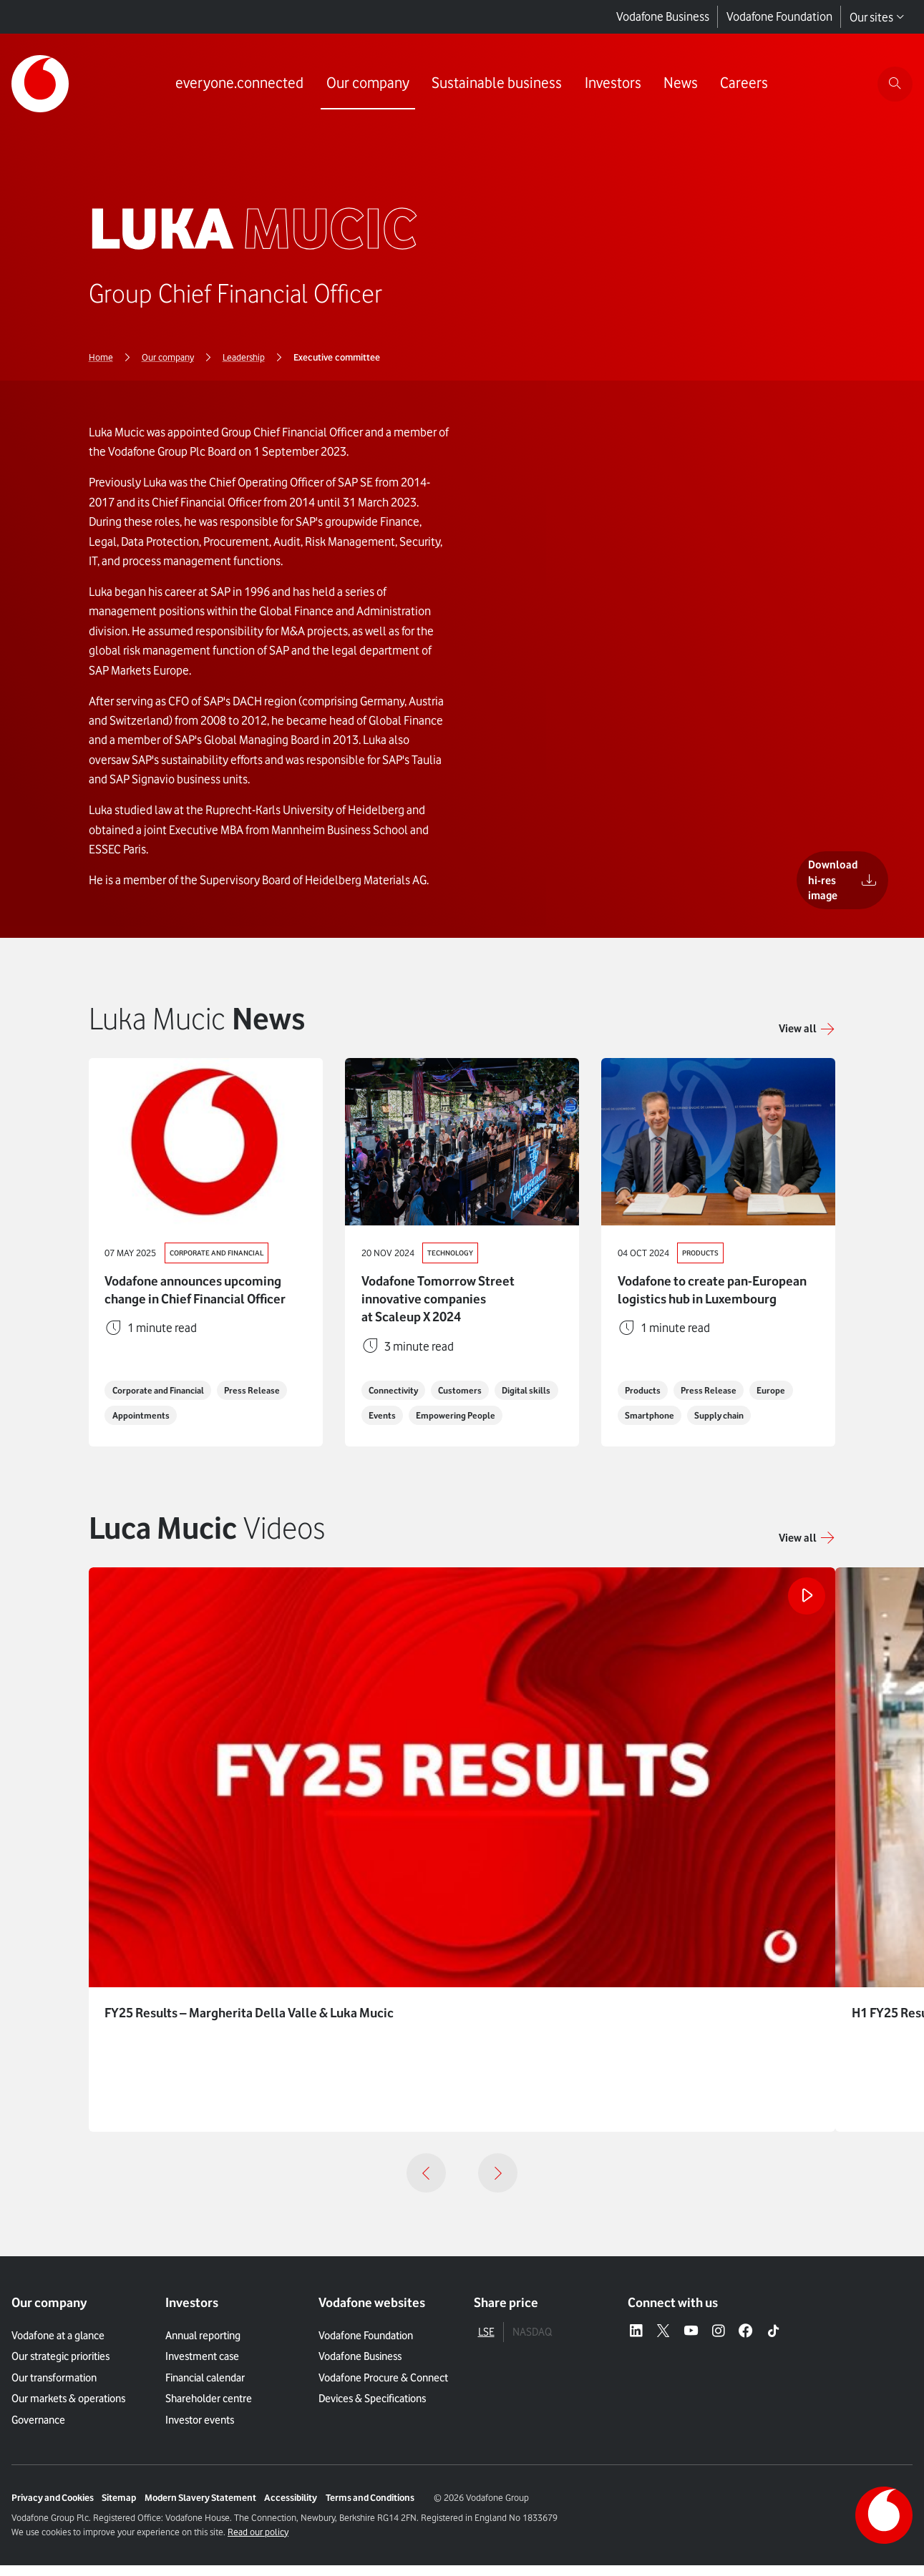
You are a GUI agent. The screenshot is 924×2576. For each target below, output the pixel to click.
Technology (452, 1253)
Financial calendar (205, 2388)
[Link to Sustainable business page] (494, 84)
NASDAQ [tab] (532, 2343)
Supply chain (727, 1425)
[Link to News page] (678, 84)
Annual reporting (202, 2346)
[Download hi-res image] (811, 895)
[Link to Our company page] (365, 84)
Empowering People (410, 1425)
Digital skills (394, 1400)
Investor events (199, 2430)
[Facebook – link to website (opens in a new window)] (745, 2342)
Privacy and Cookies (52, 2509)
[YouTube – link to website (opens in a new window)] (691, 2342)
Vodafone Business (662, 16)
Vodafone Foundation (779, 16)
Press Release (262, 1400)
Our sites (877, 17)
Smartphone (652, 1425)
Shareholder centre (208, 2409)
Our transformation (54, 2388)
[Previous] (426, 2183)
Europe (779, 1400)
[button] (806, 1548)
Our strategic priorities (60, 2367)
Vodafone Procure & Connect (383, 2388)
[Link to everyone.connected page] (238, 84)
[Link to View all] (806, 1028)
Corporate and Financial (220, 1253)
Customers (468, 1374)
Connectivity (396, 1374)
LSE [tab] (486, 2343)
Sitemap (119, 2509)
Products (701, 1253)
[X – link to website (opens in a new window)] (663, 2342)
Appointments (143, 1425)
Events (456, 1400)
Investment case (202, 2367)
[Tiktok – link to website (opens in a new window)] (773, 2342)
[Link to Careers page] (742, 84)
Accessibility (290, 2509)
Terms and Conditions (370, 2509)
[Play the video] (805, 1608)
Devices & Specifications (372, 2409)
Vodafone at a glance (57, 2346)
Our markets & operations (68, 2409)
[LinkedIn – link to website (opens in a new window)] (636, 2342)
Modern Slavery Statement (200, 2509)
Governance (38, 2430)
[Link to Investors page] (611, 84)
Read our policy (258, 2542)
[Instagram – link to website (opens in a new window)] (718, 2342)
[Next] (497, 2183)
